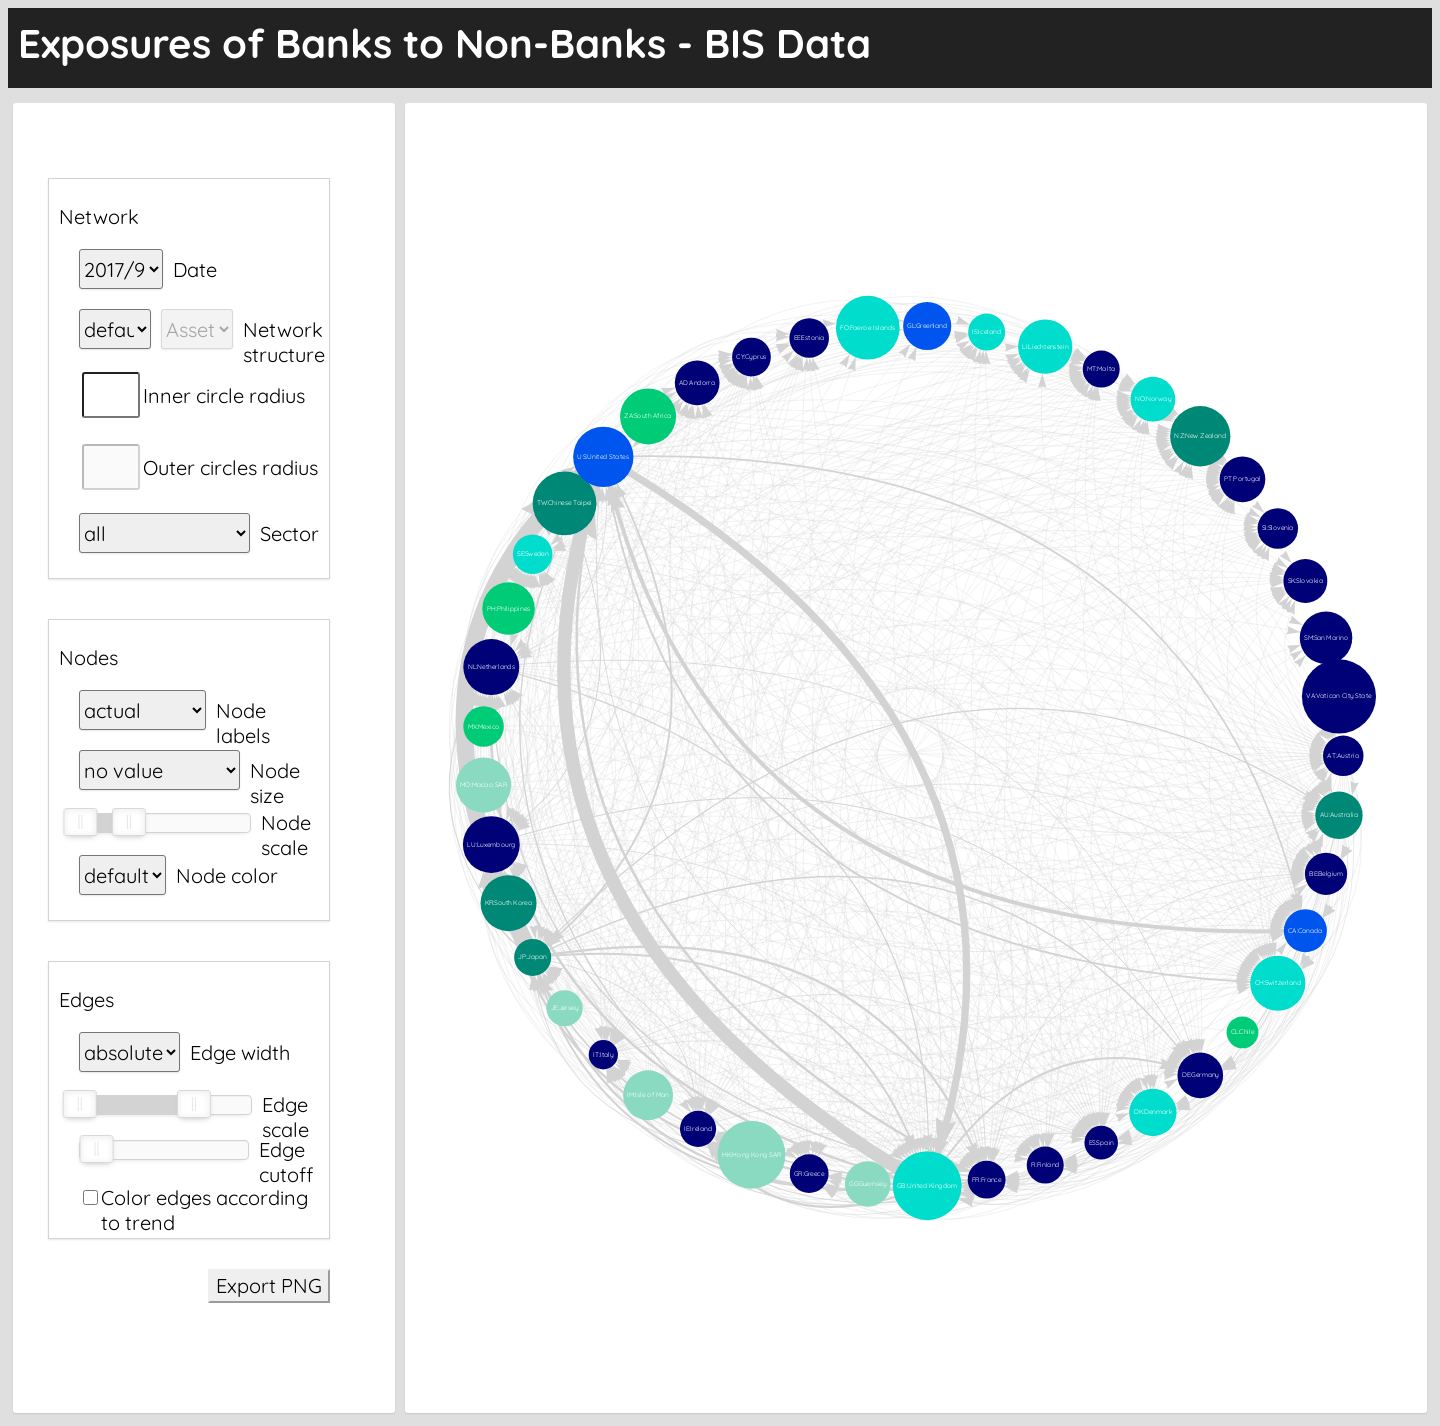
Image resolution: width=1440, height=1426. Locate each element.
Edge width (240, 1052)
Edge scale (285, 1104)
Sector (289, 533)
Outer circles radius (230, 467)
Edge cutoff (286, 1149)
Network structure (284, 329)
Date (195, 269)
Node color (227, 875)
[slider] (80, 822)
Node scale (286, 822)
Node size (275, 770)
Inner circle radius (224, 395)
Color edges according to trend (204, 1197)
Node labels (243, 710)
